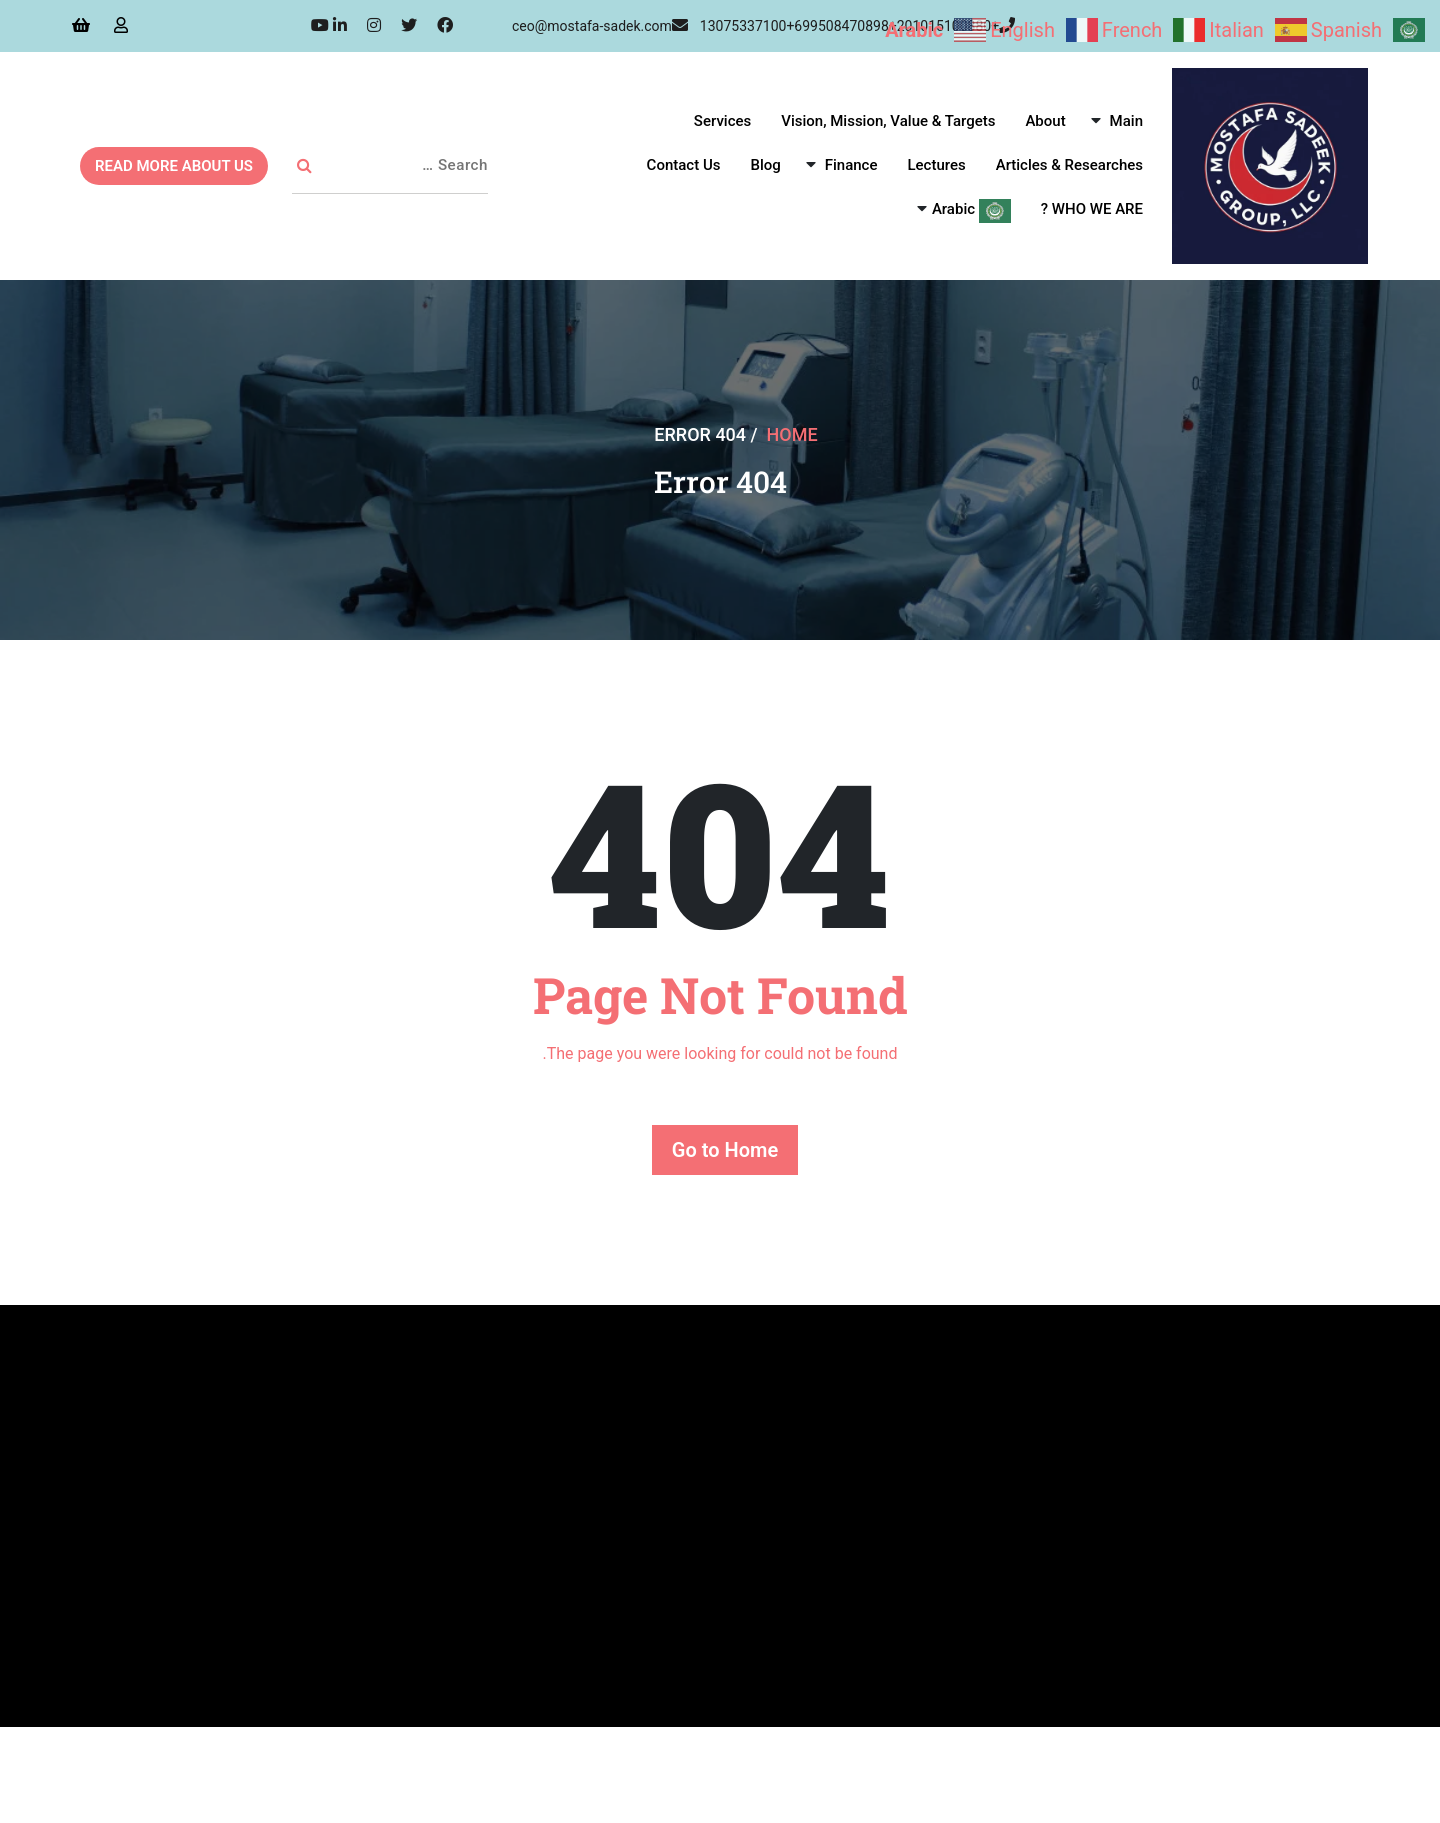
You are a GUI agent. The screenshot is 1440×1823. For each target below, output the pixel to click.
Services (722, 121)
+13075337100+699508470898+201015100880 (857, 26)
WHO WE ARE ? (1092, 209)
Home (792, 434)
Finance (851, 165)
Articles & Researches (1069, 165)
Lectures (936, 165)
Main (1126, 121)
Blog (765, 165)
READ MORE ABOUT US (174, 166)
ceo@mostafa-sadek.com (600, 26)
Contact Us (684, 165)
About (1045, 121)
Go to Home (725, 1150)
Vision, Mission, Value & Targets (888, 121)
